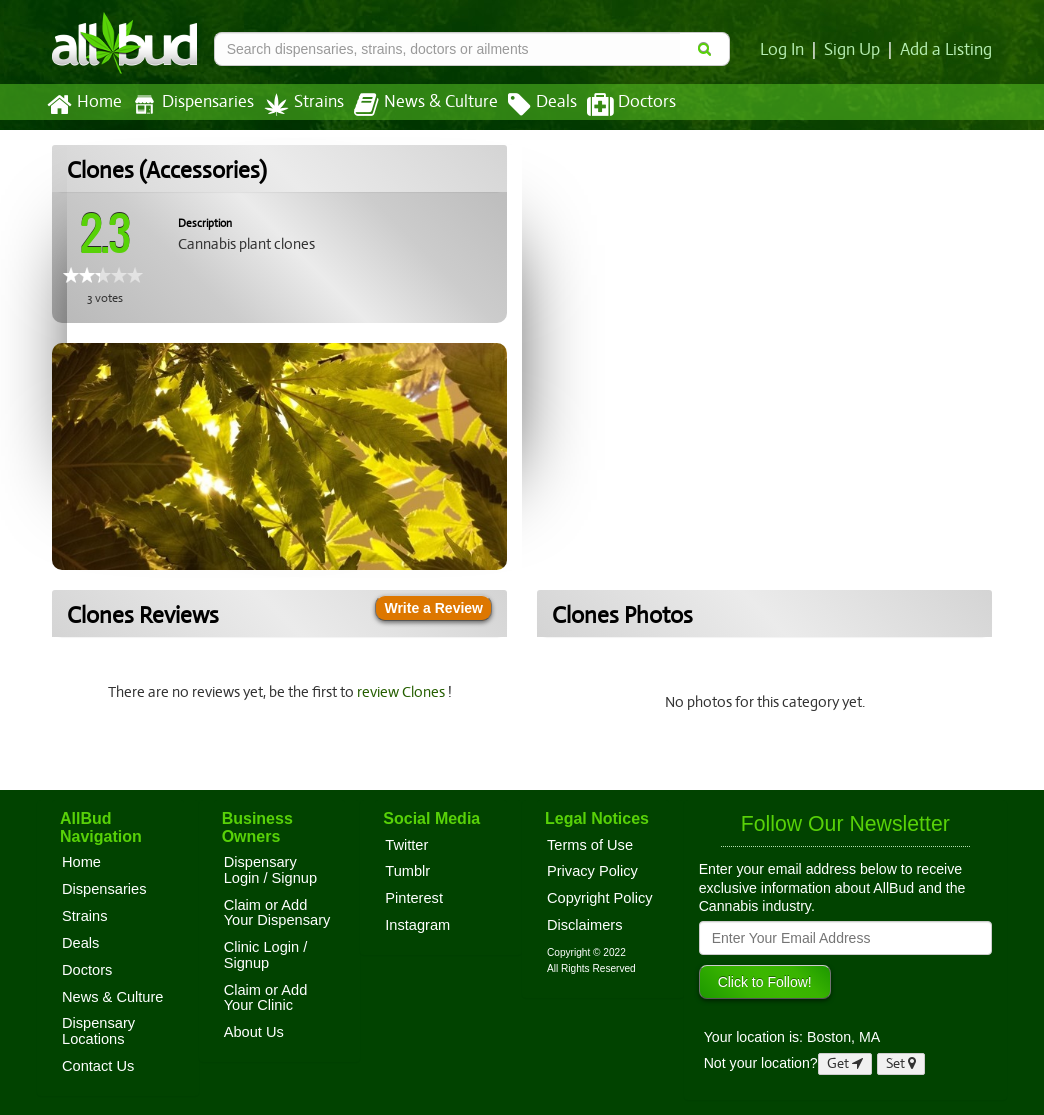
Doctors (614, 105)
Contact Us (98, 1066)
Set (901, 1063)
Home (83, 105)
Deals (527, 105)
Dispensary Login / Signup (270, 870)
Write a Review (433, 608)
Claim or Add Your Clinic (266, 998)
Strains (297, 104)
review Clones (404, 692)
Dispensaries (189, 104)
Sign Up (855, 50)
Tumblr (407, 871)
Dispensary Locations (98, 1031)
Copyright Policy (600, 898)
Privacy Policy (592, 871)
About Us (254, 1032)
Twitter (406, 845)
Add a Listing (947, 50)
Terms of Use (590, 845)
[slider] (103, 275)
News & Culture (415, 105)
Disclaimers (585, 925)
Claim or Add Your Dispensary (277, 913)
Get (845, 1063)
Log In (786, 50)
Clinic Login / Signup (266, 955)
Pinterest (414, 898)
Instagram (417, 925)
